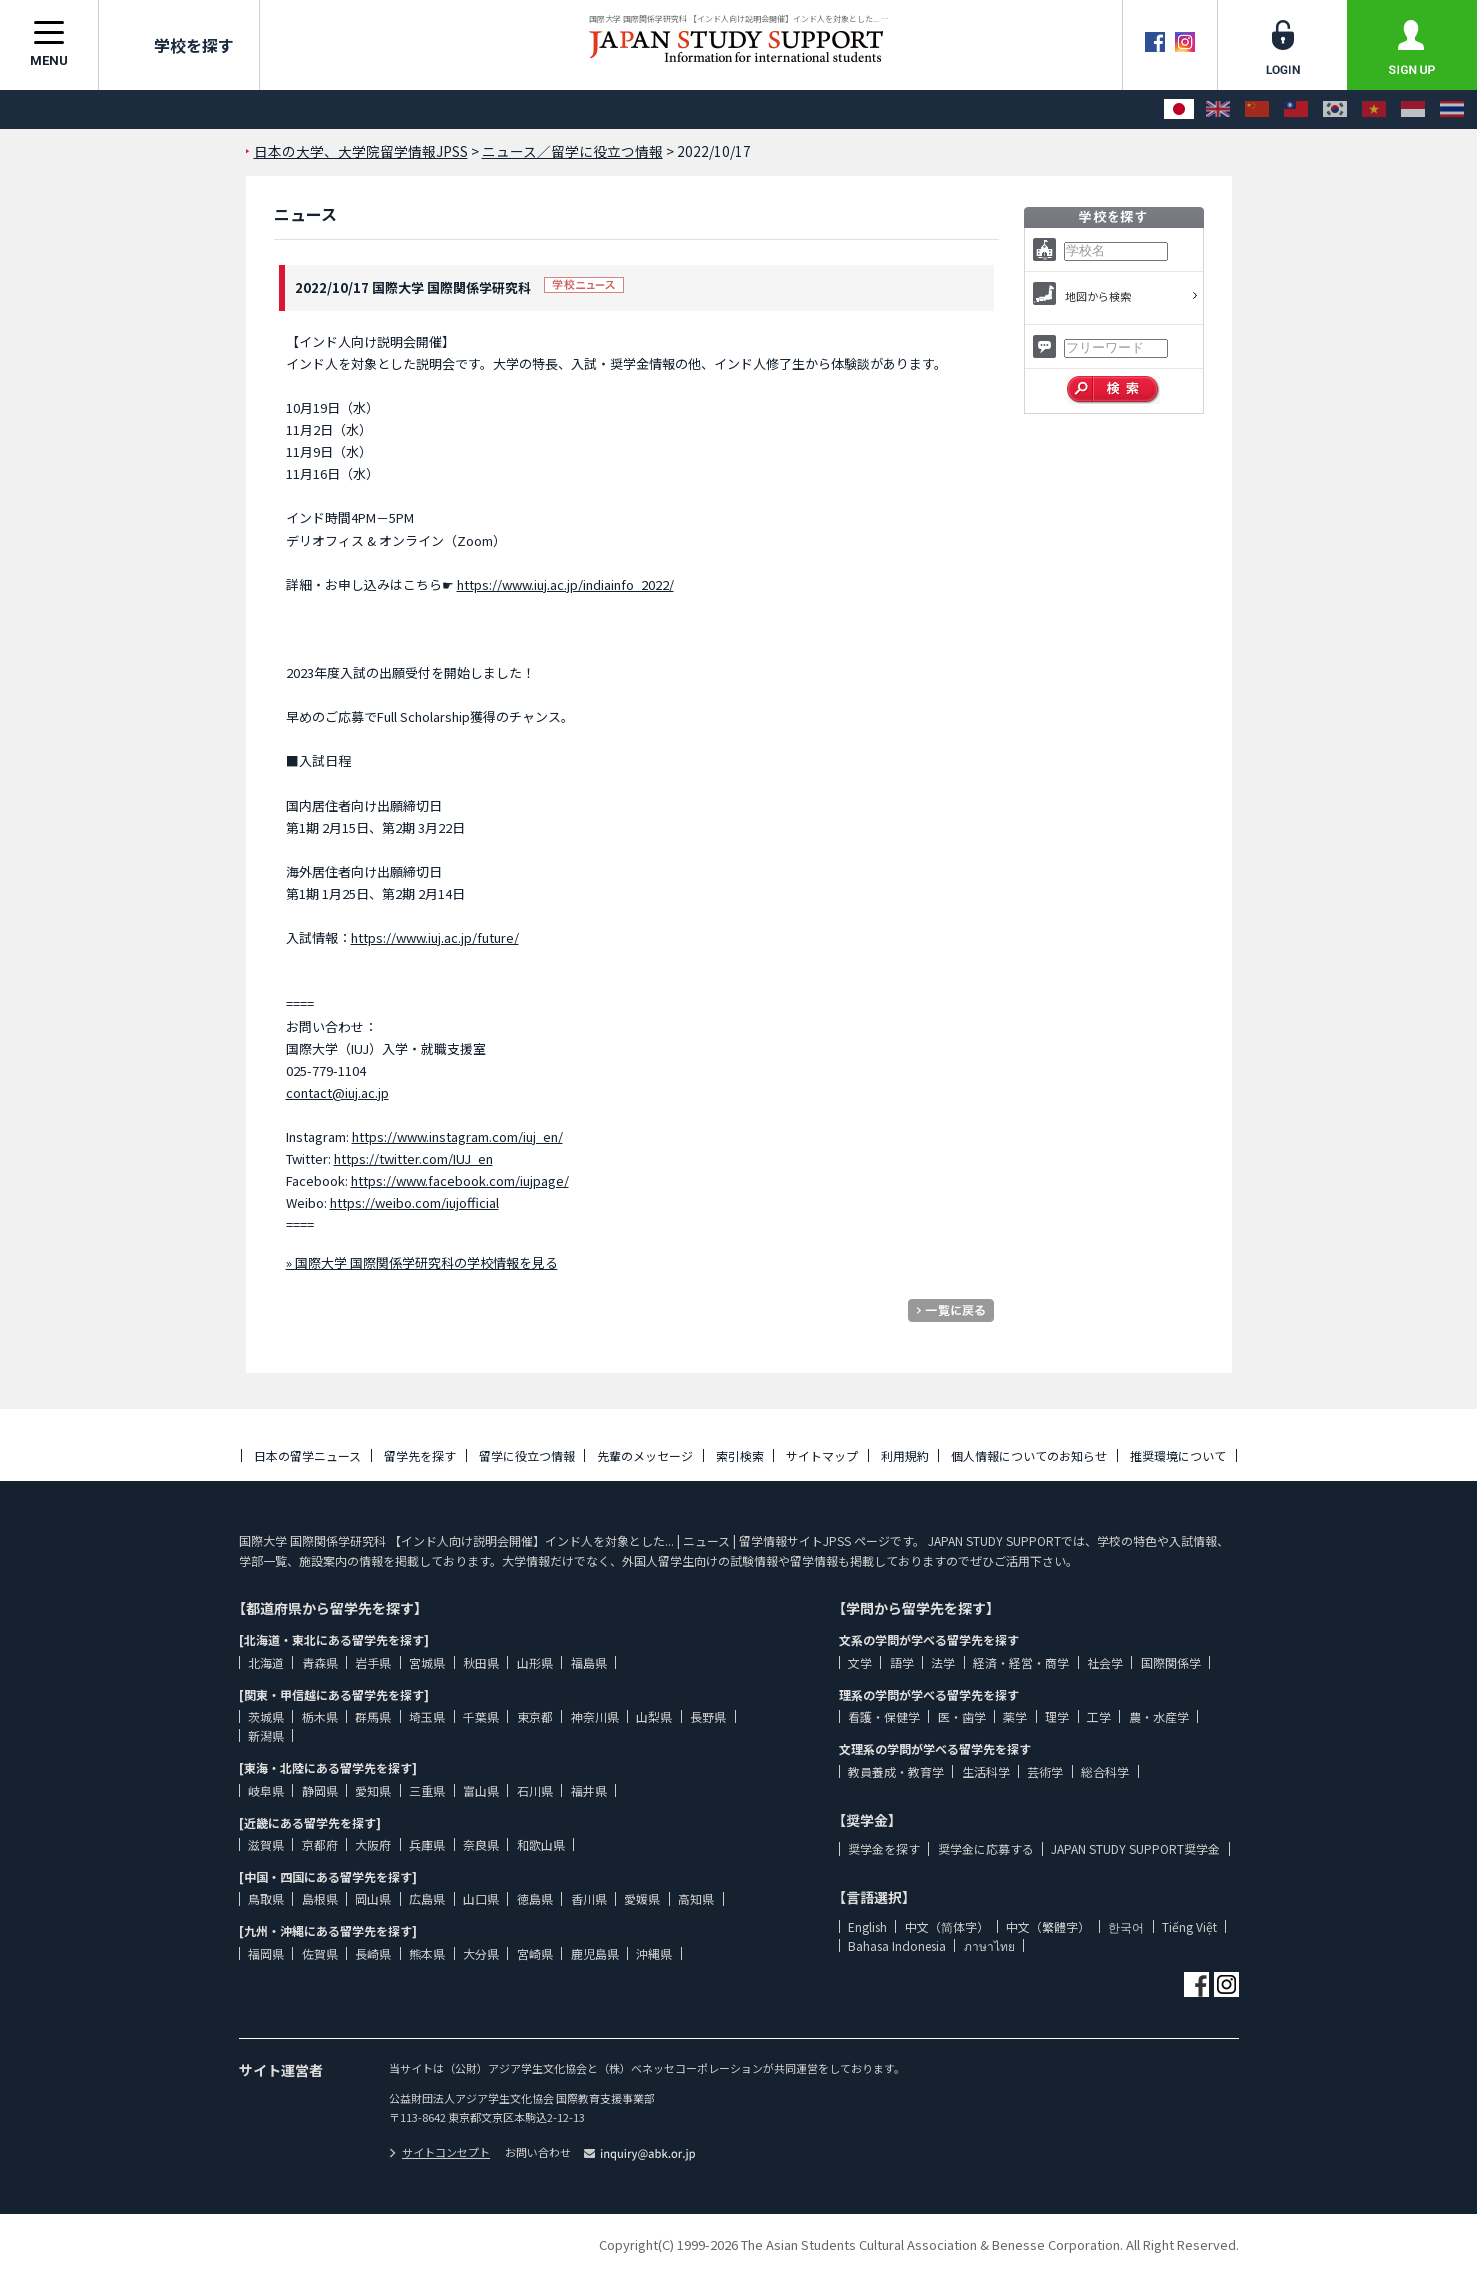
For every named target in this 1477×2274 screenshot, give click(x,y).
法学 (943, 1662)
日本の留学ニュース (307, 1455)
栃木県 (320, 1716)
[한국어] (1335, 109)
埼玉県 (427, 1716)
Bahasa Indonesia (897, 1945)
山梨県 (654, 1716)
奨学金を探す (884, 1848)
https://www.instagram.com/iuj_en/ (457, 1136)
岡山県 (373, 1898)
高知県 (696, 1898)
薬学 (1015, 1716)
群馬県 (373, 1716)
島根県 (320, 1898)
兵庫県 (427, 1844)
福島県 (589, 1662)
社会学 (1105, 1662)
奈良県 (481, 1844)
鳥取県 (266, 1898)
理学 (1057, 1716)
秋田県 (481, 1662)
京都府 (320, 1844)
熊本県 (427, 1953)
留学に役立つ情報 (527, 1455)
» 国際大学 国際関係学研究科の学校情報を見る (422, 1262)
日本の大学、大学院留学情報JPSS (361, 151)
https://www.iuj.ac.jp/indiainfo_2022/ (565, 584)
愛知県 (373, 1790)
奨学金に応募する (986, 1848)
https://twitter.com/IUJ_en (413, 1158)
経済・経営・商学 (1021, 1662)
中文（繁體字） (1048, 1926)
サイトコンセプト (440, 2152)
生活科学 (986, 1771)
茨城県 (266, 1716)
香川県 (589, 1898)
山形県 (535, 1662)
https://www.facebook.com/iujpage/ (460, 1180)
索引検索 (740, 1455)
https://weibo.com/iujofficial (414, 1202)
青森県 (320, 1662)
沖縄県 (654, 1953)
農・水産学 (1159, 1716)
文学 (860, 1662)
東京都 (535, 1716)
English (867, 1926)
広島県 (427, 1898)
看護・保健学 (884, 1716)
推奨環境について (1178, 1455)
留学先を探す (420, 1455)
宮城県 (427, 1662)
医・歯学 (962, 1716)
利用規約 (905, 1455)
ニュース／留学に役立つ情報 (572, 151)
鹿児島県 (595, 1953)
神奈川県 (595, 1716)
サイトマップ (822, 1455)
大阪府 (373, 1844)
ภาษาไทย (989, 1945)
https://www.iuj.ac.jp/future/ (435, 937)
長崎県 (373, 1953)
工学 (1099, 1716)
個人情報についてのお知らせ (1029, 1455)
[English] (1218, 109)
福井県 (589, 1790)
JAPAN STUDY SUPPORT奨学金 (1135, 1848)
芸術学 (1045, 1771)
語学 (902, 1662)
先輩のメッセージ (645, 1455)
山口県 (481, 1898)
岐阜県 (266, 1790)
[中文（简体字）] (1257, 109)
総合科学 (1105, 1771)
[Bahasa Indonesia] (1413, 109)
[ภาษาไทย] (1452, 109)
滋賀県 (266, 1844)
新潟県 (266, 1735)
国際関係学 (1171, 1662)
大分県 (481, 1953)
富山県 (481, 1790)
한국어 (1126, 1926)
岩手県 (373, 1662)
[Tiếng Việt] (1374, 109)
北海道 (266, 1662)
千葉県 (481, 1716)
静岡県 (320, 1790)
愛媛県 (642, 1898)
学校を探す (179, 45)
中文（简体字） (947, 1926)
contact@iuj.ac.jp (337, 1092)
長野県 (708, 1716)
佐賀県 (320, 1953)
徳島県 (535, 1898)
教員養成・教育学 (896, 1771)
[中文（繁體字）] (1296, 109)
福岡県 (266, 1953)
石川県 (535, 1790)
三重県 (427, 1790)
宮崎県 (535, 1953)
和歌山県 (541, 1844)
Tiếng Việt (1189, 1926)
